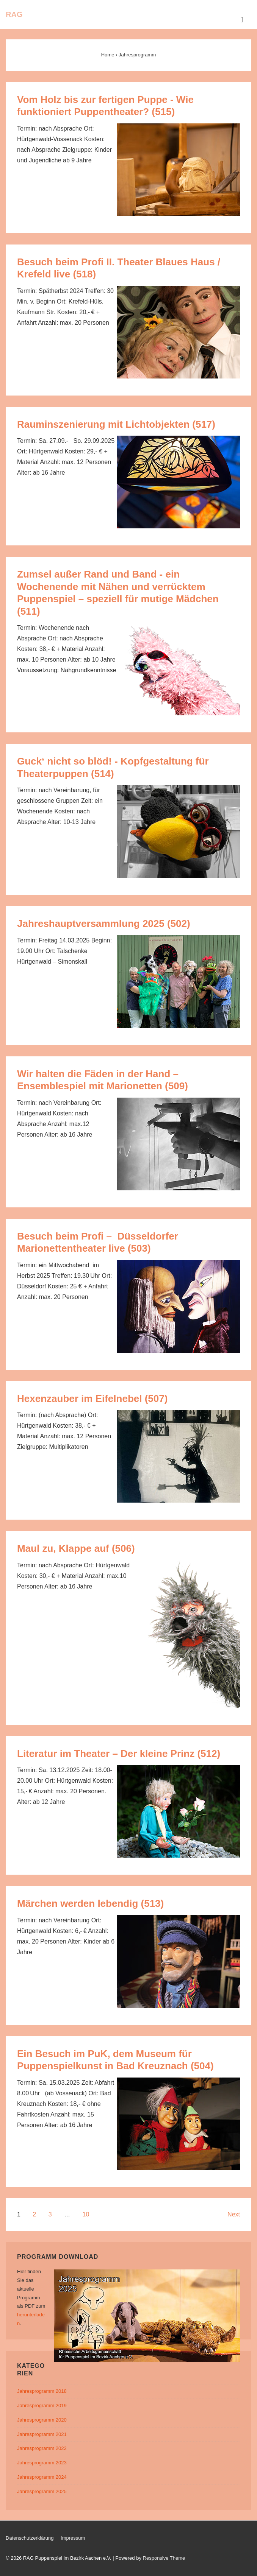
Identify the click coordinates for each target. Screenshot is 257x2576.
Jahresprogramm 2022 (42, 2448)
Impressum (73, 2538)
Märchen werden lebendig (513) (90, 1903)
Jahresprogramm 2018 (42, 2391)
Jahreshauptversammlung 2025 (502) (103, 923)
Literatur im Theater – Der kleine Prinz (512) (118, 1753)
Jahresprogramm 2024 (42, 2477)
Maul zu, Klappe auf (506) (76, 1548)
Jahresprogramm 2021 (42, 2434)
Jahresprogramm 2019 (42, 2405)
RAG (14, 14)
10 (86, 2214)
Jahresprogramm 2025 (42, 2491)
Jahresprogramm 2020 (42, 2420)
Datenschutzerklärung (29, 2538)
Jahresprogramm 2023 (42, 2462)
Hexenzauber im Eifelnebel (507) (92, 1398)
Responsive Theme (164, 2558)
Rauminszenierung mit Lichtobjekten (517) (116, 424)
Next (233, 2214)
